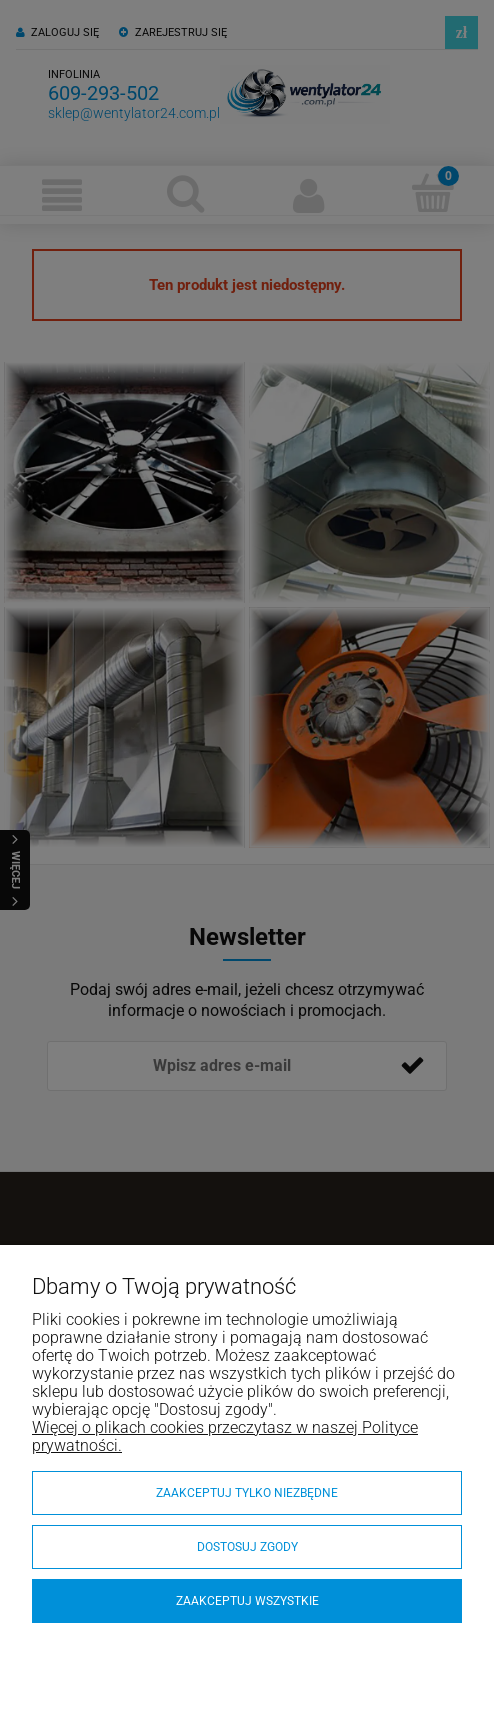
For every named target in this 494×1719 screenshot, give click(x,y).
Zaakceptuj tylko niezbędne (247, 1493)
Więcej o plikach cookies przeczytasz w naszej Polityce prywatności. (225, 1436)
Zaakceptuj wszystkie (247, 1601)
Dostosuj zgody (247, 1547)
